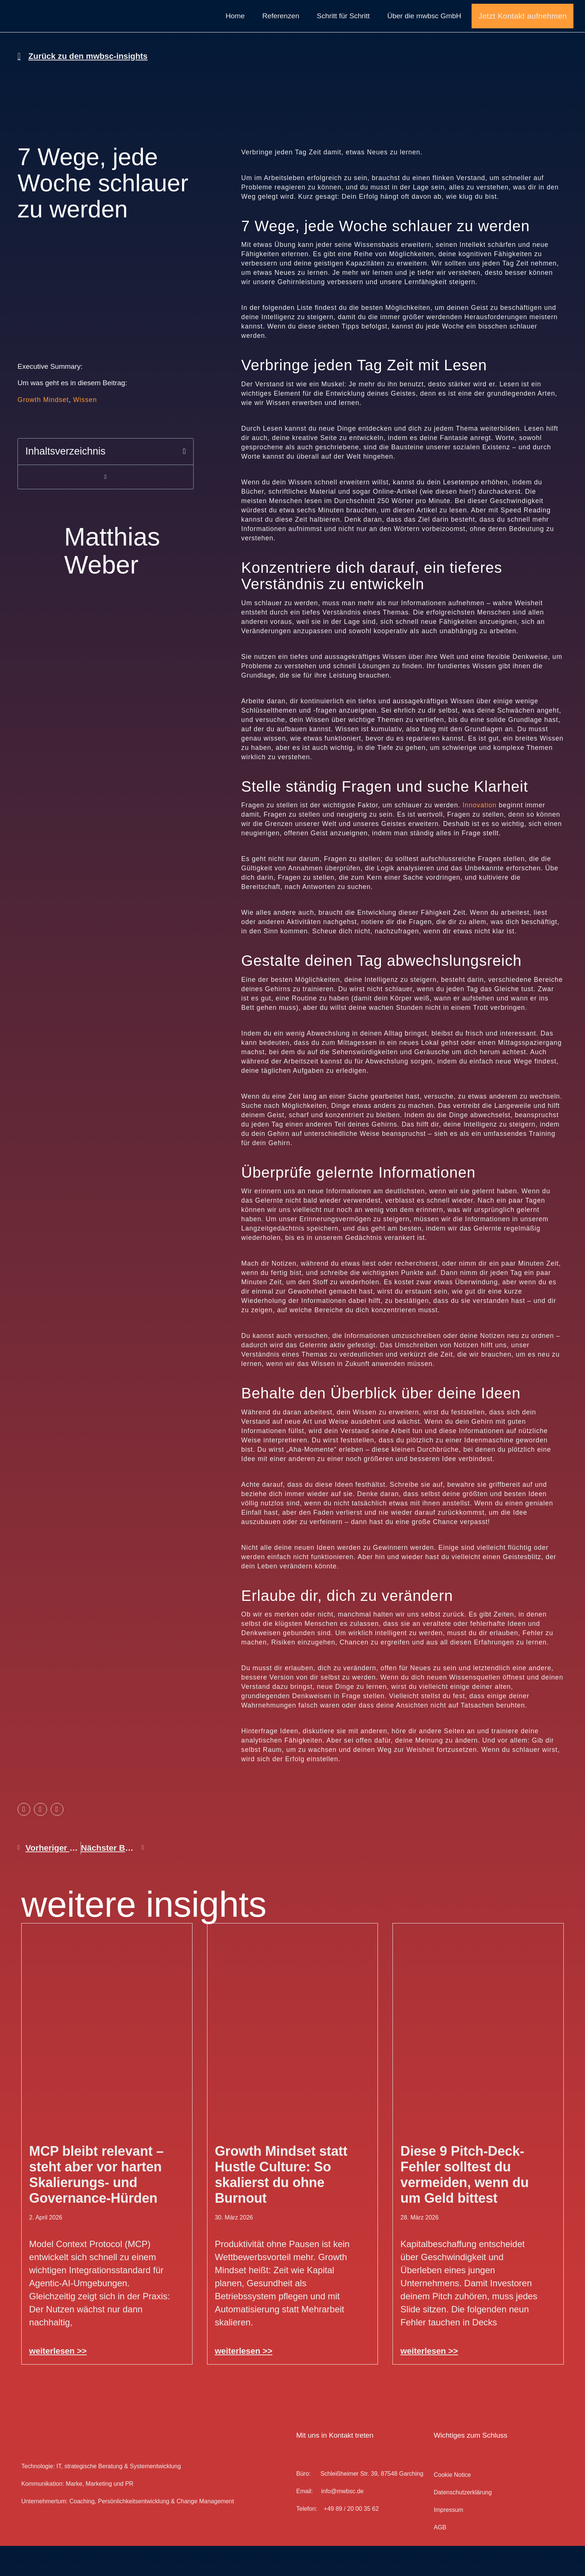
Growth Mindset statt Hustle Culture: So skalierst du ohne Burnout (281, 2205)
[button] (184, 482)
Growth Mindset (43, 430)
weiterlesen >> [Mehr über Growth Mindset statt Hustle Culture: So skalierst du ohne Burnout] (243, 2381)
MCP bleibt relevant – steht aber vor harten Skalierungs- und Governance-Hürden (96, 2205)
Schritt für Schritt (343, 31)
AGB (440, 2558)
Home (235, 31)
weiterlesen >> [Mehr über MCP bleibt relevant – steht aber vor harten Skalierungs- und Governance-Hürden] (58, 2381)
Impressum (448, 2540)
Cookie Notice (452, 2505)
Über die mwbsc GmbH (424, 31)
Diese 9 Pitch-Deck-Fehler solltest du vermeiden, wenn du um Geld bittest (464, 2205)
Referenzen (280, 31)
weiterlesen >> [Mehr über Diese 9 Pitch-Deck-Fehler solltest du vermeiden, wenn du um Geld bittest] (429, 2381)
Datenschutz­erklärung (463, 2523)
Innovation (480, 835)
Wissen (85, 430)
